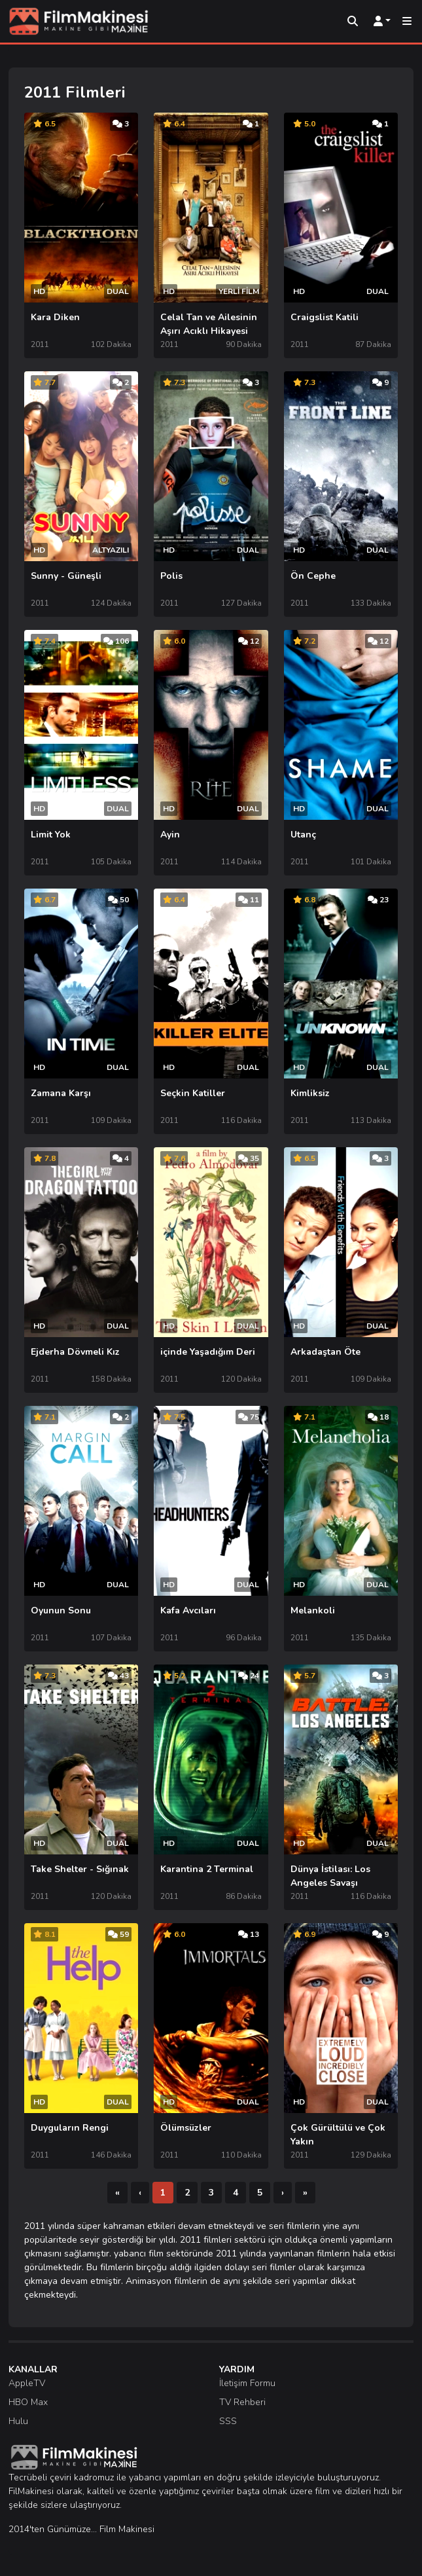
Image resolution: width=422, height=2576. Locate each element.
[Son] (305, 2192)
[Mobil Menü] (406, 21)
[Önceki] (140, 2192)
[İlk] (117, 2192)
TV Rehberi (242, 2402)
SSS (228, 2421)
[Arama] (353, 21)
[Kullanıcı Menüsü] (382, 21)
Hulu (18, 2421)
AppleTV (27, 2383)
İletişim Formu (247, 2383)
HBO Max (28, 2402)
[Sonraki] (282, 2192)
